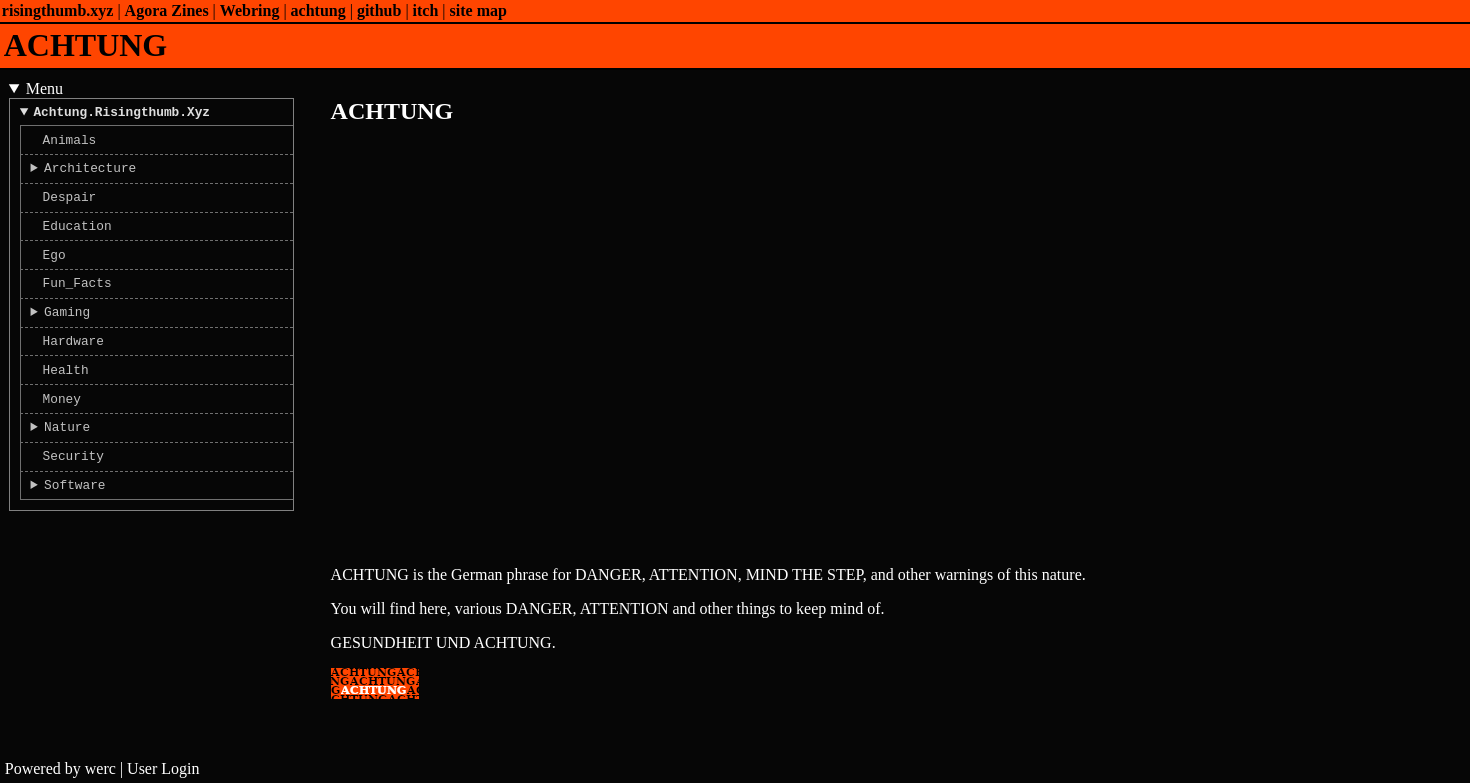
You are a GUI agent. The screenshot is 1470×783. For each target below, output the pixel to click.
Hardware (73, 367)
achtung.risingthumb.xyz (121, 114)
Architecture (90, 176)
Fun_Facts (77, 303)
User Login (163, 768)
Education (77, 240)
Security (73, 494)
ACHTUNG (86, 45)
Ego (54, 272)
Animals (70, 145)
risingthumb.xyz (58, 10)
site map (478, 10)
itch (426, 10)
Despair (70, 208)
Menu (44, 88)
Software (74, 526)
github (379, 10)
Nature (67, 462)
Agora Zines (167, 10)
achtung (318, 10)
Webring (250, 10)
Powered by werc (60, 768)
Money (62, 431)
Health (66, 399)
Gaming (67, 335)
